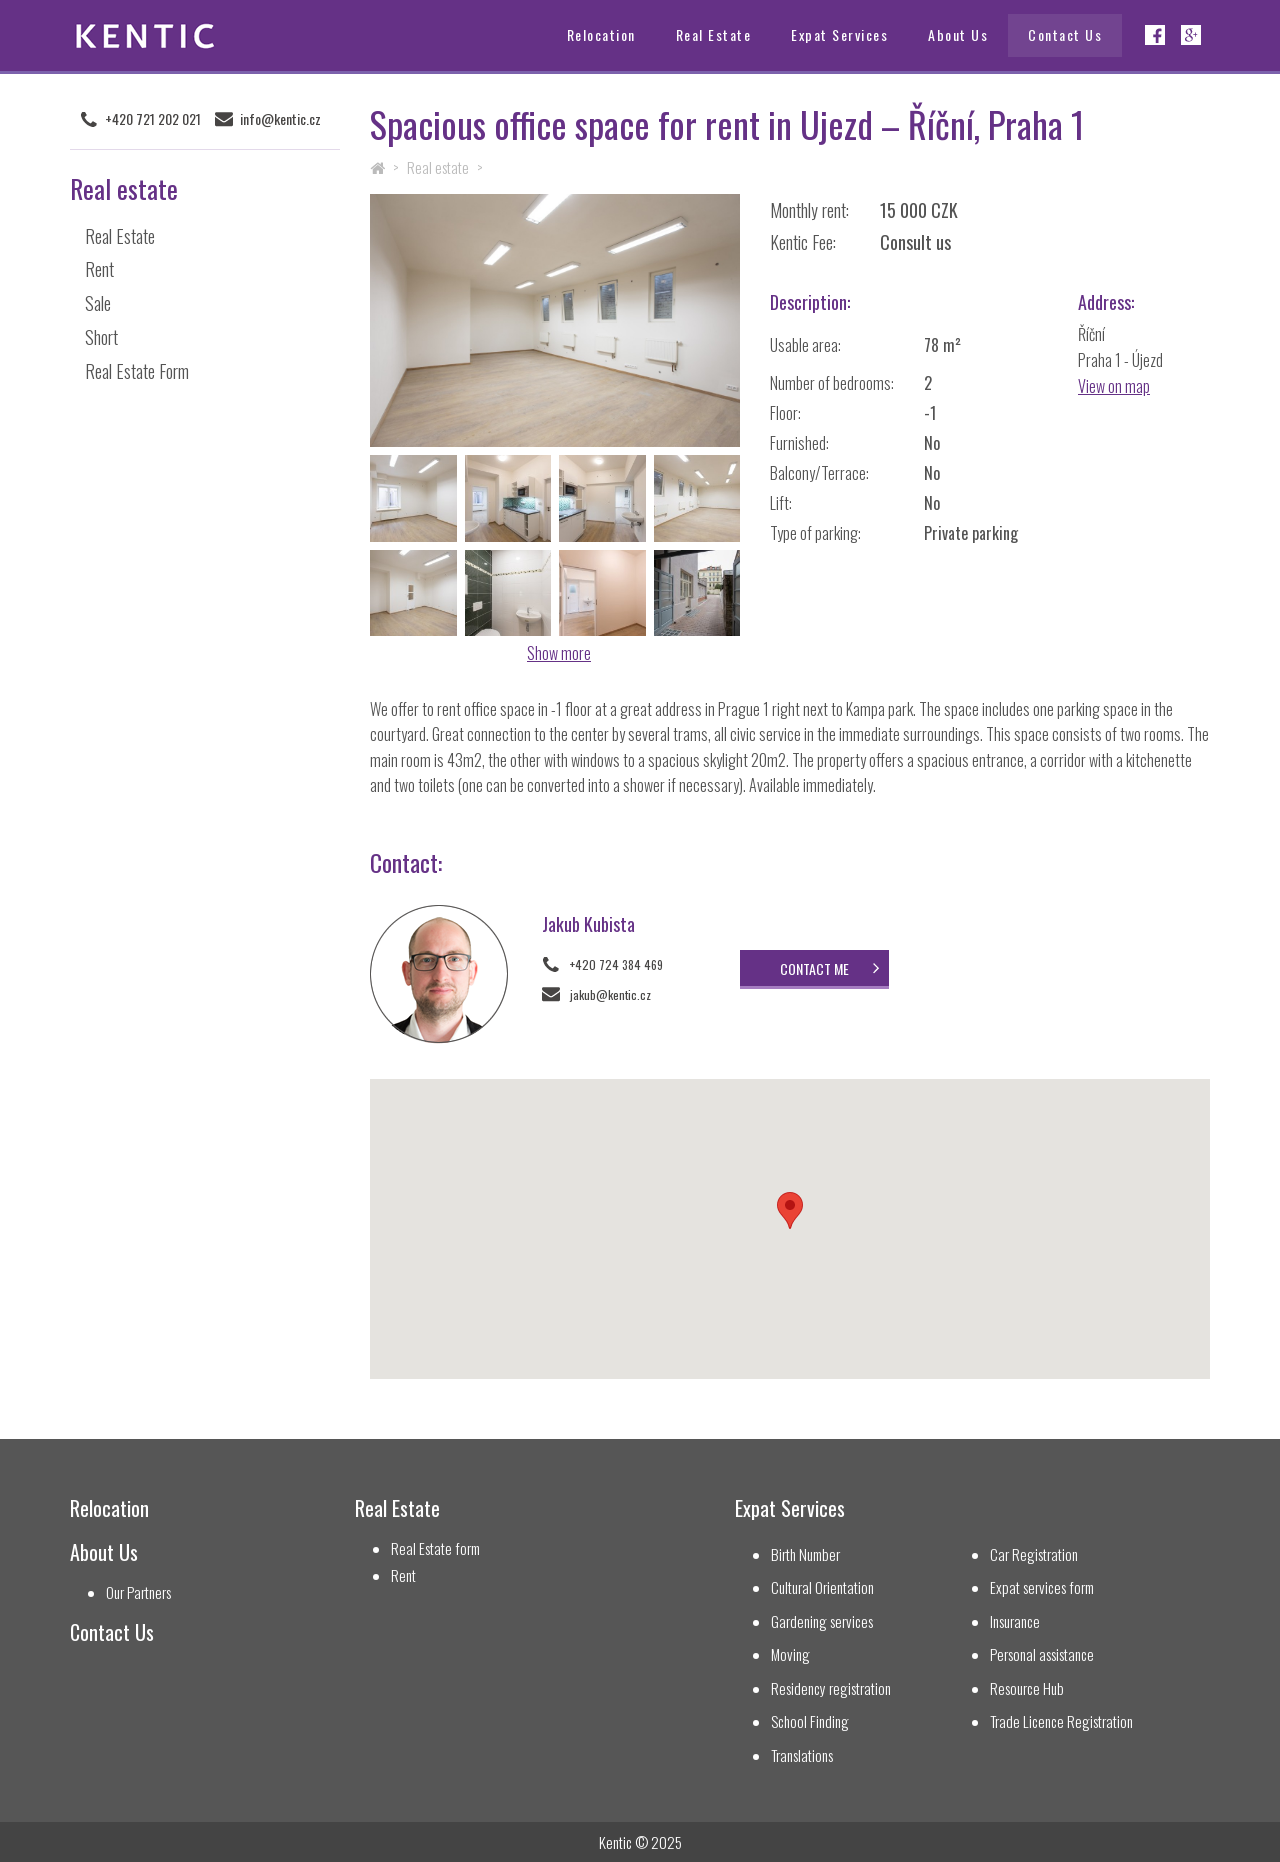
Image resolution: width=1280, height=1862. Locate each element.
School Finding (810, 1721)
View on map (1114, 386)
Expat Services (839, 34)
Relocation (601, 34)
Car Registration (1034, 1554)
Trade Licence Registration (1061, 1721)
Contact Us (1065, 34)
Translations (802, 1755)
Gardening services (822, 1621)
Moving (790, 1654)
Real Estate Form (137, 371)
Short (101, 337)
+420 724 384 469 (616, 964)
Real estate (438, 167)
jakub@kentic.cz (610, 994)
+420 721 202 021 (153, 119)
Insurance (1015, 1621)
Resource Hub (1027, 1688)
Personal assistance (1042, 1654)
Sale (98, 303)
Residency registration (831, 1688)
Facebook (1155, 35)
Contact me (814, 968)
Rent (99, 269)
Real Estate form (435, 1548)
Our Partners (138, 1592)
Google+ (1191, 35)
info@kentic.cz (280, 119)
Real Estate (714, 34)
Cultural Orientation (822, 1587)
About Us (958, 34)
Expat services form (1042, 1587)
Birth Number (805, 1554)
